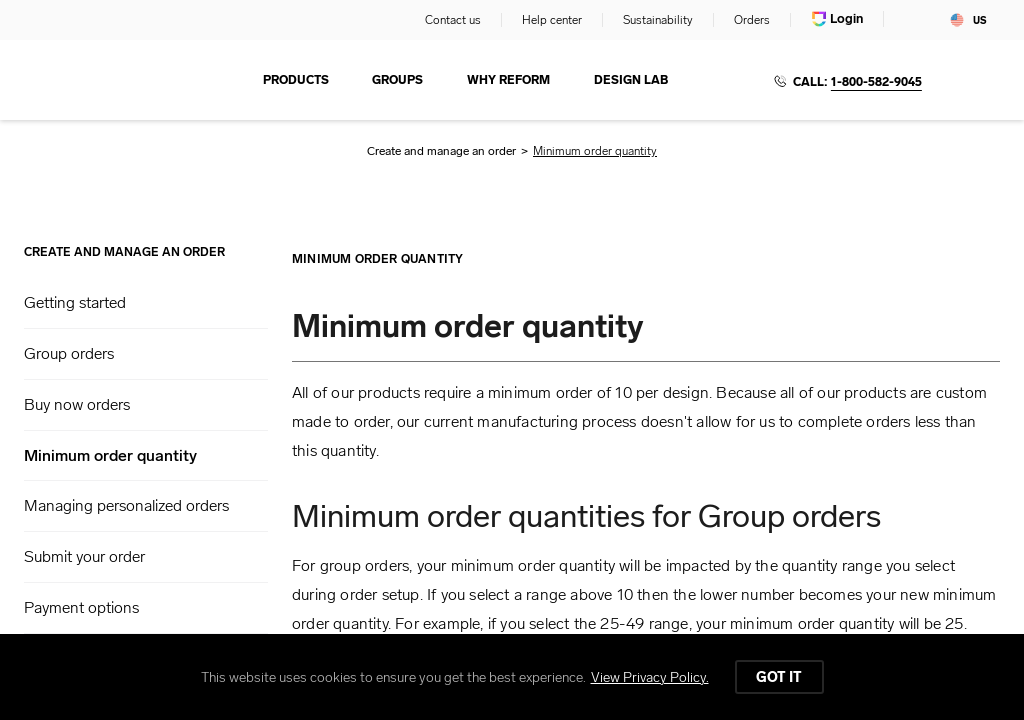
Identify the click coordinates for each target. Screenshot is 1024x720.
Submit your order (84, 556)
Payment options (81, 607)
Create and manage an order (441, 151)
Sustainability (658, 20)
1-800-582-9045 (876, 82)
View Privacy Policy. (650, 677)
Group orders (69, 353)
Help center (552, 20)
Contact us (453, 20)
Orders (752, 20)
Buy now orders (77, 404)
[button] (146, 303)
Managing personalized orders (126, 505)
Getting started (75, 302)
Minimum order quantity (110, 456)
